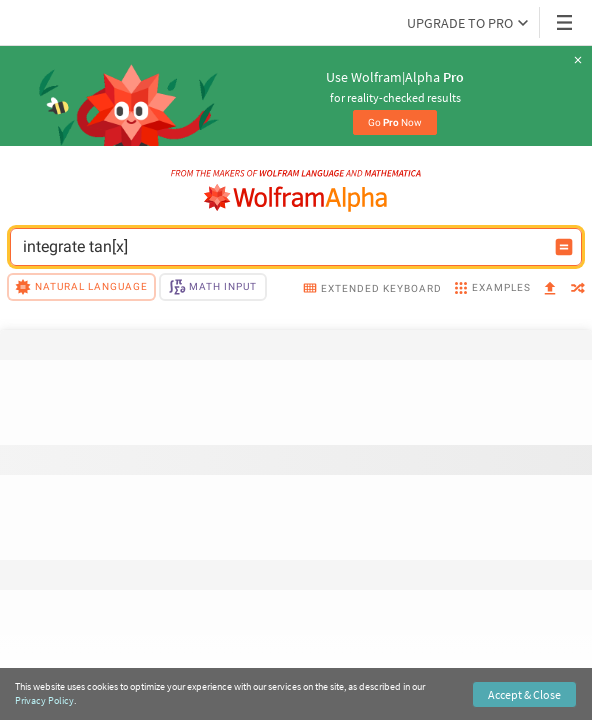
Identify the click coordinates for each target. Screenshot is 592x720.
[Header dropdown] (566, 22)
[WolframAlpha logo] (296, 198)
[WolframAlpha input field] (283, 247)
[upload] (550, 289)
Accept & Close (524, 694)
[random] (578, 290)
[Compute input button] (564, 247)
